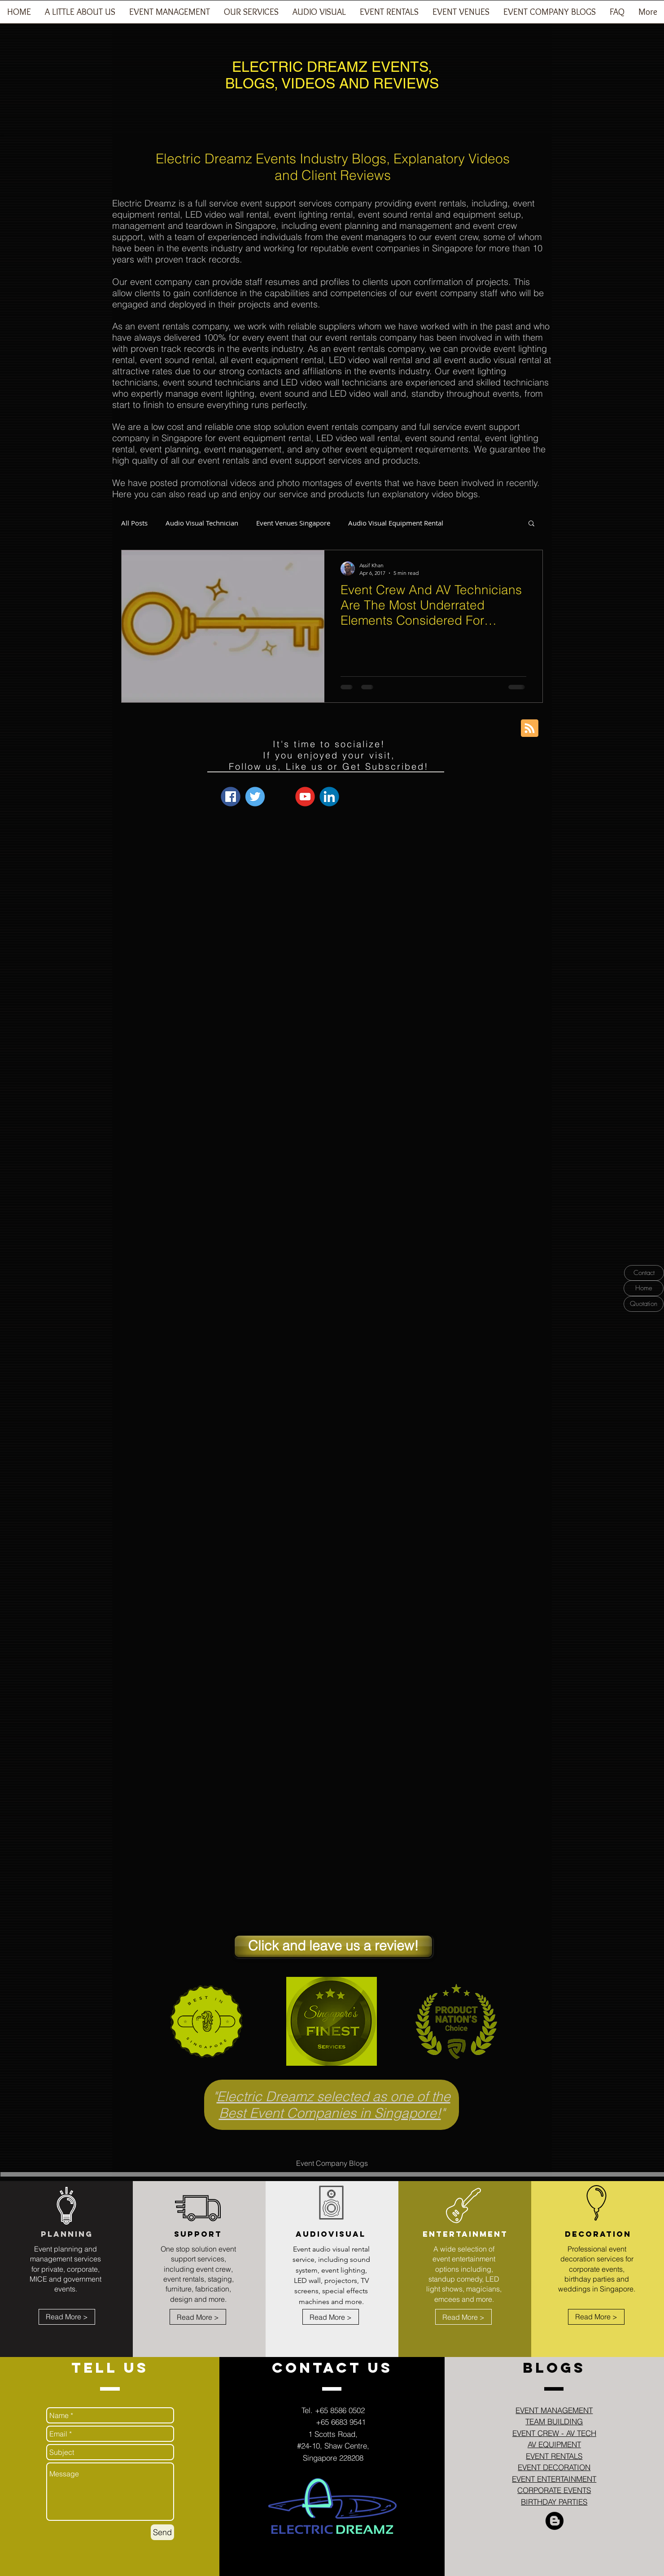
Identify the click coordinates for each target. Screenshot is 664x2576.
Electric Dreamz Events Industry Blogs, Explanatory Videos (333, 158)
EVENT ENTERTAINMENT (554, 2479)
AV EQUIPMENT (554, 2444)
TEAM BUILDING (554, 2421)
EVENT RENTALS (554, 2456)
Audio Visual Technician (202, 522)
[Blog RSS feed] (529, 728)
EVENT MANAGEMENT (554, 2410)
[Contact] (644, 1273)
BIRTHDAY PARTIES (554, 2501)
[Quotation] (644, 1304)
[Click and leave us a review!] (333, 1946)
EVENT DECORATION (554, 2467)
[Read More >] (67, 2317)
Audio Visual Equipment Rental (395, 522)
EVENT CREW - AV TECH (554, 2433)
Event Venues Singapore (293, 522)
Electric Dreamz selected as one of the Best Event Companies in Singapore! (333, 2104)
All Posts (134, 522)
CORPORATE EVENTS (554, 2490)
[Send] (162, 2532)
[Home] (644, 1288)
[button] (169, 14)
